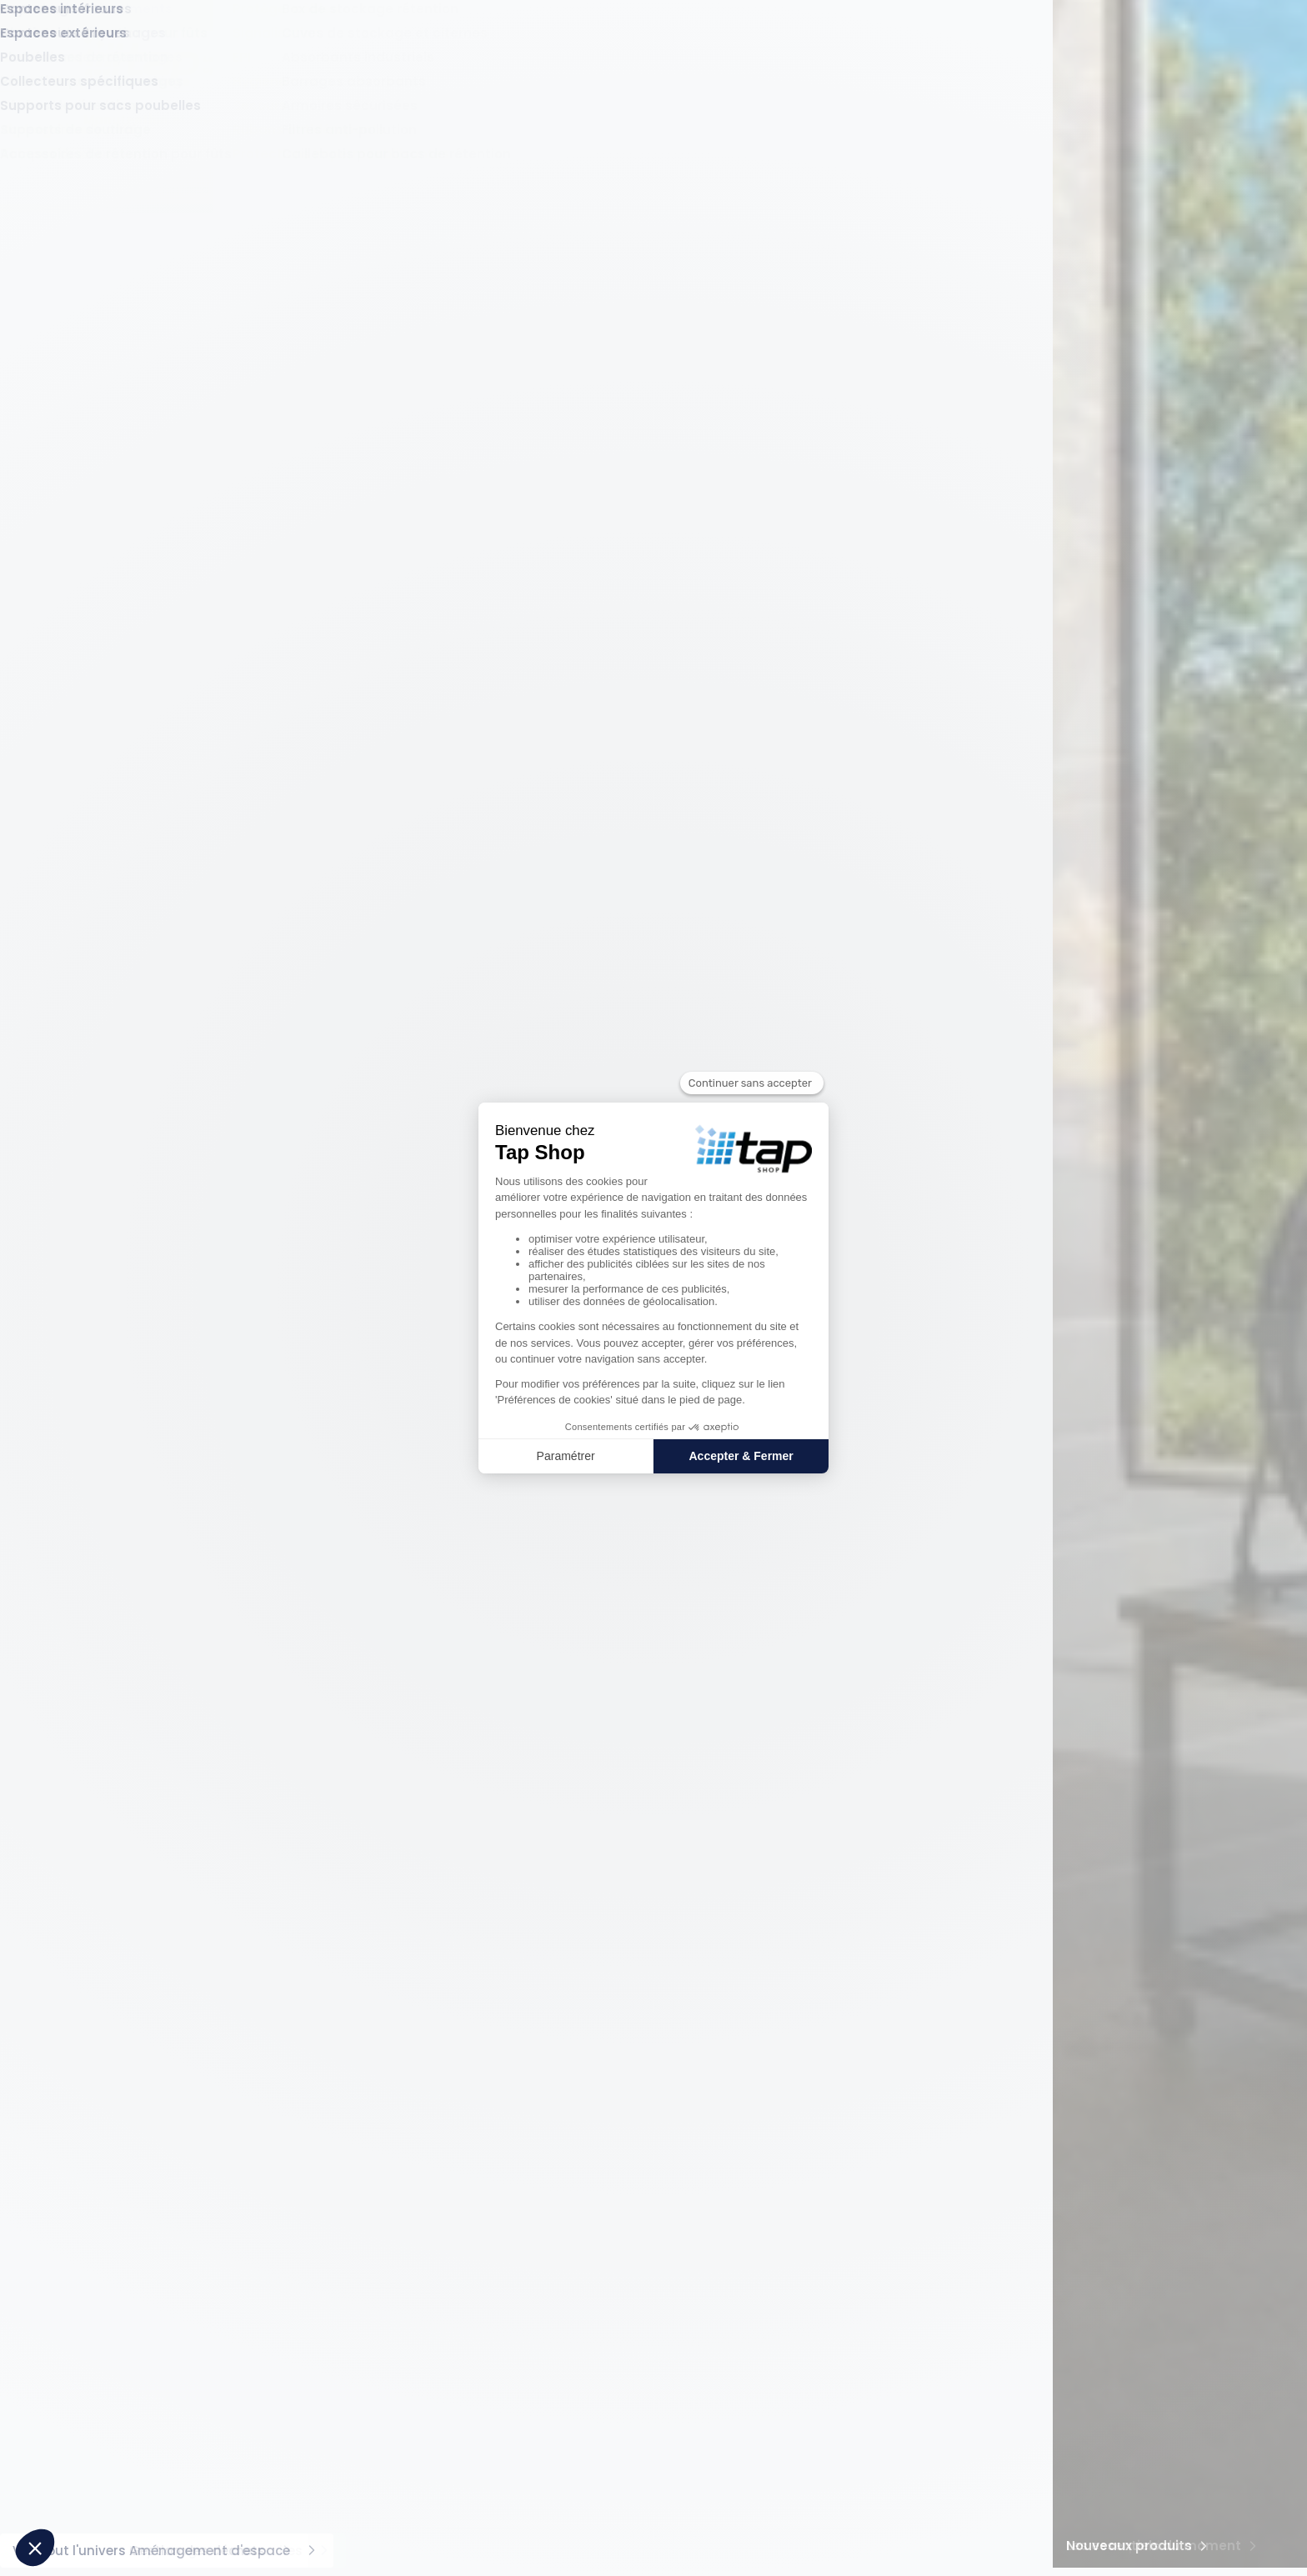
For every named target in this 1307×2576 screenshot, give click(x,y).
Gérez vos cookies (500, 2552)
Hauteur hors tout (142, 699)
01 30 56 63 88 (1121, 2289)
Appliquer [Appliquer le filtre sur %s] (229, 832)
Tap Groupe (113, 2360)
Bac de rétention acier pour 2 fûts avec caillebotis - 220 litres (387, 2298)
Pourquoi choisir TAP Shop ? (153, 2335)
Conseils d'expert (1170, 15)
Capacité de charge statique (151, 1727)
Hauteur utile (126, 1937)
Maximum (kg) (236, 1444)
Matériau (113, 1300)
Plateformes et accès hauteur (178, 433)
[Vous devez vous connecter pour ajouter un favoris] (609, 513)
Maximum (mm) (232, 733)
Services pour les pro (654, 2224)
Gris (120, 1647)
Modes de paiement (848, 2251)
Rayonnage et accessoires (783, 119)
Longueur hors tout (146, 1099)
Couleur (109, 1609)
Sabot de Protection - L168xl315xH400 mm (394, 2330)
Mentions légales (616, 2552)
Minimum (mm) (123, 733)
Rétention (641, 119)
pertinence (1104, 437)
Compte (1071, 59)
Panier (1137, 59)
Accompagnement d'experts (657, 2300)
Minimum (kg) (119, 1444)
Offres (937, 59)
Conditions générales (740, 2552)
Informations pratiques (874, 2224)
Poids (101, 1409)
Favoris (1003, 59)
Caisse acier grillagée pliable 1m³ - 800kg (395, 2355)
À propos (113, 2308)
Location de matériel (636, 2276)
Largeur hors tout (140, 899)
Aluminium (140, 1338)
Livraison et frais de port (857, 2276)
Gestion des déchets (963, 119)
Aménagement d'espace (1137, 119)
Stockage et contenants (340, 119)
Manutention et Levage (160, 119)
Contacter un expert (1103, 2428)
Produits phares (342, 2224)
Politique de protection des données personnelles (946, 2552)
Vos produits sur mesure (646, 2251)
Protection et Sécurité (515, 119)
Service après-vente (848, 2300)
